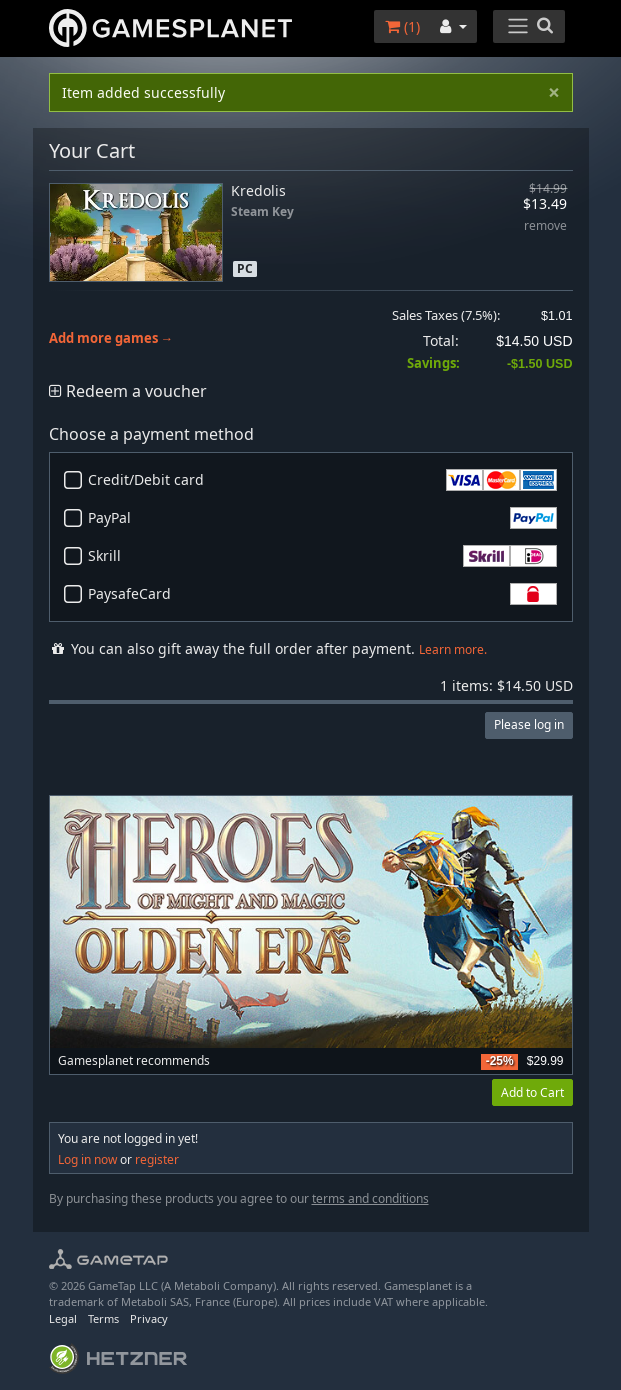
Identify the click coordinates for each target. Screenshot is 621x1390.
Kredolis (258, 190)
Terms (103, 1318)
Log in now (87, 1159)
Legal (63, 1318)
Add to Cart (532, 1092)
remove (545, 226)
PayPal (322, 518)
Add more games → (111, 338)
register (157, 1159)
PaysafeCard (322, 594)
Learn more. (453, 649)
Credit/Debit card (322, 480)
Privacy (149, 1318)
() (402, 26)
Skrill (322, 556)
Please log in (529, 724)
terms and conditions (370, 1198)
